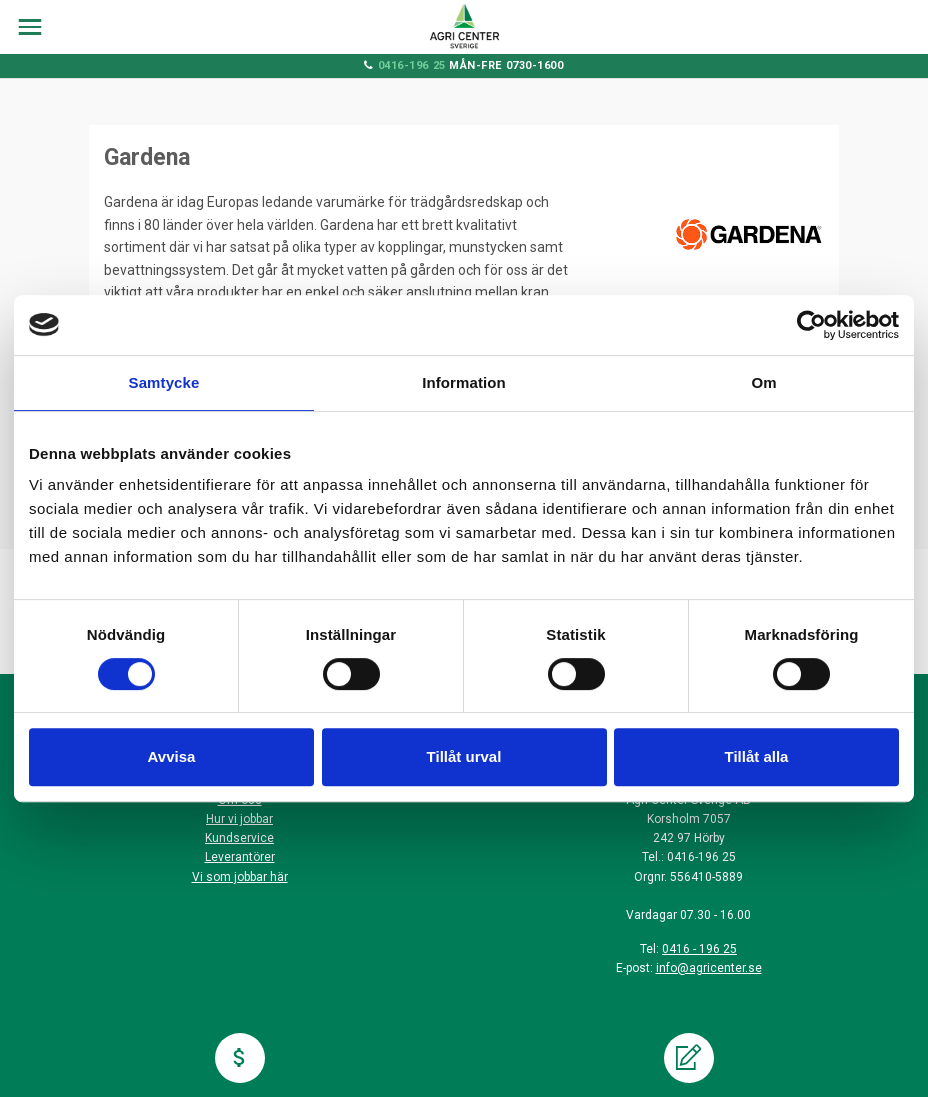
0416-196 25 (412, 65)
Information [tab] (464, 382)
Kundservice (239, 838)
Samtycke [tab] (164, 382)
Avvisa (172, 756)
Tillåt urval (464, 756)
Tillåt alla (757, 756)
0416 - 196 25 (699, 949)
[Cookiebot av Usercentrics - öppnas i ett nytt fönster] (811, 325)
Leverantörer (240, 857)
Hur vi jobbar (239, 819)
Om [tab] (763, 382)
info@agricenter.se (709, 968)
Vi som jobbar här (240, 877)
